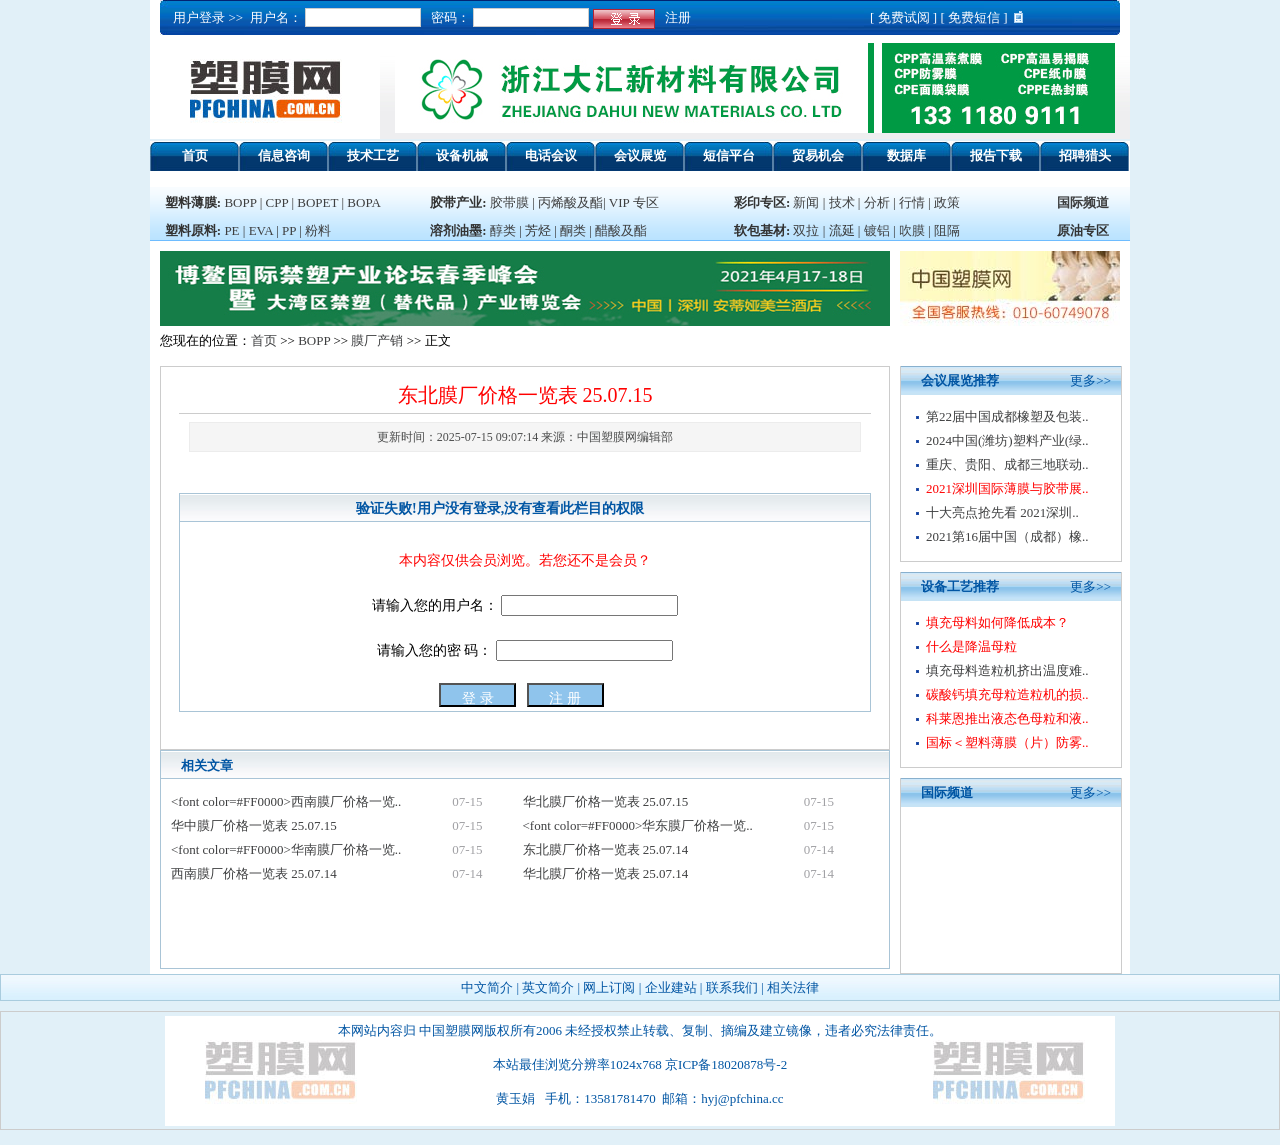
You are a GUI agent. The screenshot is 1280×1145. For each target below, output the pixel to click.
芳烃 (538, 230)
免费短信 (974, 17)
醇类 (503, 230)
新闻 (806, 202)
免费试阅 (904, 17)
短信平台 (729, 155)
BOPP (240, 202)
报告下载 (996, 155)
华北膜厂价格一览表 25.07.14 (606, 873)
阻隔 (947, 230)
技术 (842, 202)
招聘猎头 (1085, 155)
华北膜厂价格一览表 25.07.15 (606, 801)
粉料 (318, 230)
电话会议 (551, 155)
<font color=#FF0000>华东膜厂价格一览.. (638, 825)
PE (231, 230)
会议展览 (640, 155)
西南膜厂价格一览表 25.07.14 (254, 873)
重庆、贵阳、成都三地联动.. (1007, 464)
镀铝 (877, 230)
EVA (261, 230)
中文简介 (487, 987)
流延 (839, 230)
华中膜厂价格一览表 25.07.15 (254, 825)
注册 (674, 17)
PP (289, 230)
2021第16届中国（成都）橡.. (1007, 536)
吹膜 (912, 230)
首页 (195, 155)
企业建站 (671, 987)
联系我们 (732, 987)
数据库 (906, 155)
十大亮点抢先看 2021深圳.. (1002, 512)
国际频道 (1083, 202)
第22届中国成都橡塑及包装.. (1007, 416)
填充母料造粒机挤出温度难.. (1007, 670)
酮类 (573, 230)
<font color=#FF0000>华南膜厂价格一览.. (286, 849)
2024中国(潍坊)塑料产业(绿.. (1007, 440)
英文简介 (548, 987)
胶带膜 (509, 202)
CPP (277, 202)
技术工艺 (373, 155)
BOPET (317, 202)
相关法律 (793, 987)
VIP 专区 (634, 202)
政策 (947, 202)
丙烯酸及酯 (570, 202)
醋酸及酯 (621, 230)
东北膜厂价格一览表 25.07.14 (606, 849)
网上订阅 (609, 987)
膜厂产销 (377, 340)
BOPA (363, 202)
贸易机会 (818, 155)
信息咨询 (284, 155)
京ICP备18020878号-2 (726, 1064)
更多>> (1090, 380)
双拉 (807, 230)
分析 (877, 202)
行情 (912, 202)
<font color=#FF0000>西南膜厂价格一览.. (286, 801)
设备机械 (462, 155)
